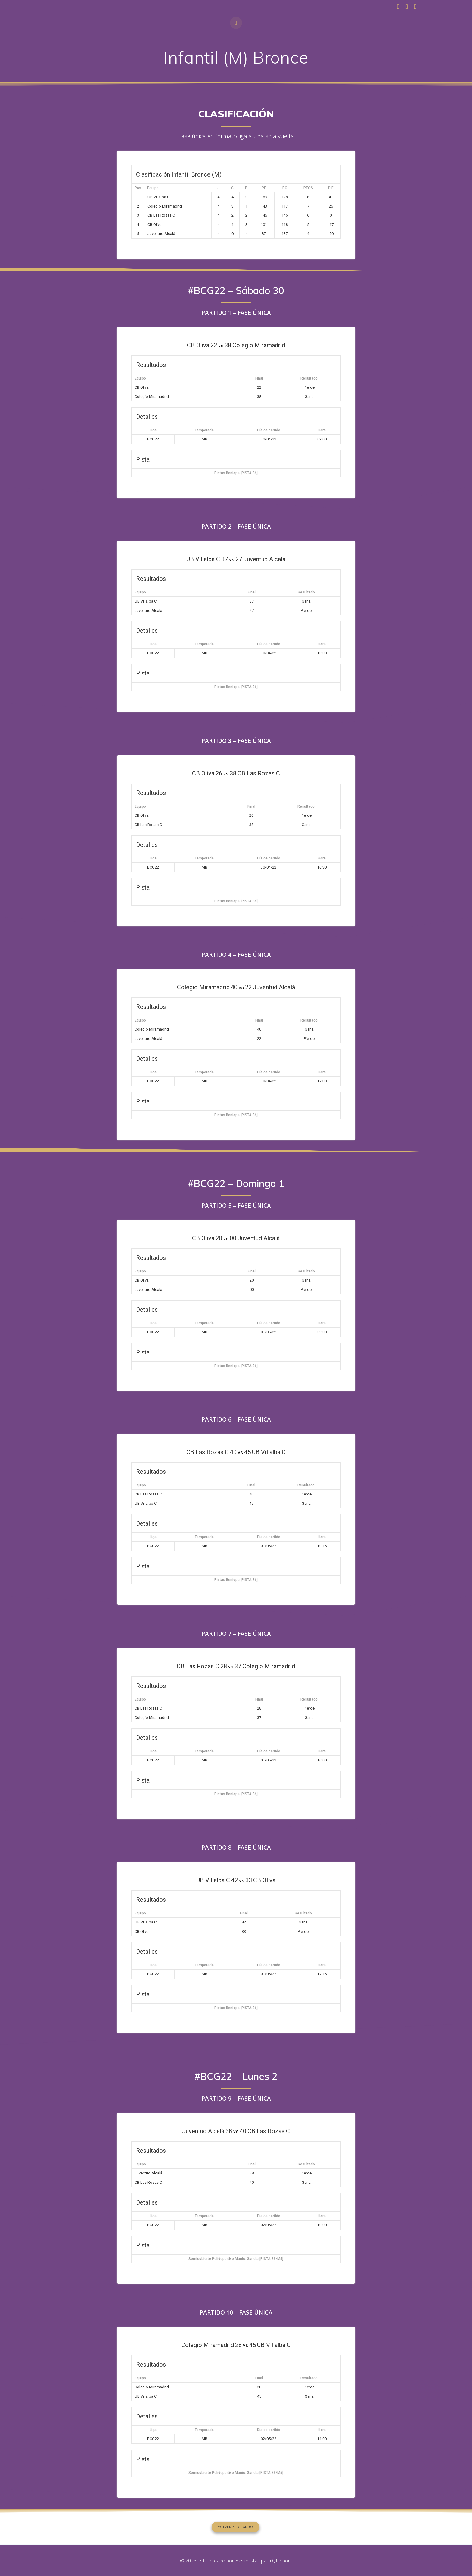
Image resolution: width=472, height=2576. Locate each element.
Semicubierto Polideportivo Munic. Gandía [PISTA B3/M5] (235, 2258)
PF (264, 188)
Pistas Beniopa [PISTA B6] (236, 473)
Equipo (153, 188)
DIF (330, 188)
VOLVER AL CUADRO (235, 2527)
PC (284, 188)
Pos (138, 188)
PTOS (308, 188)
